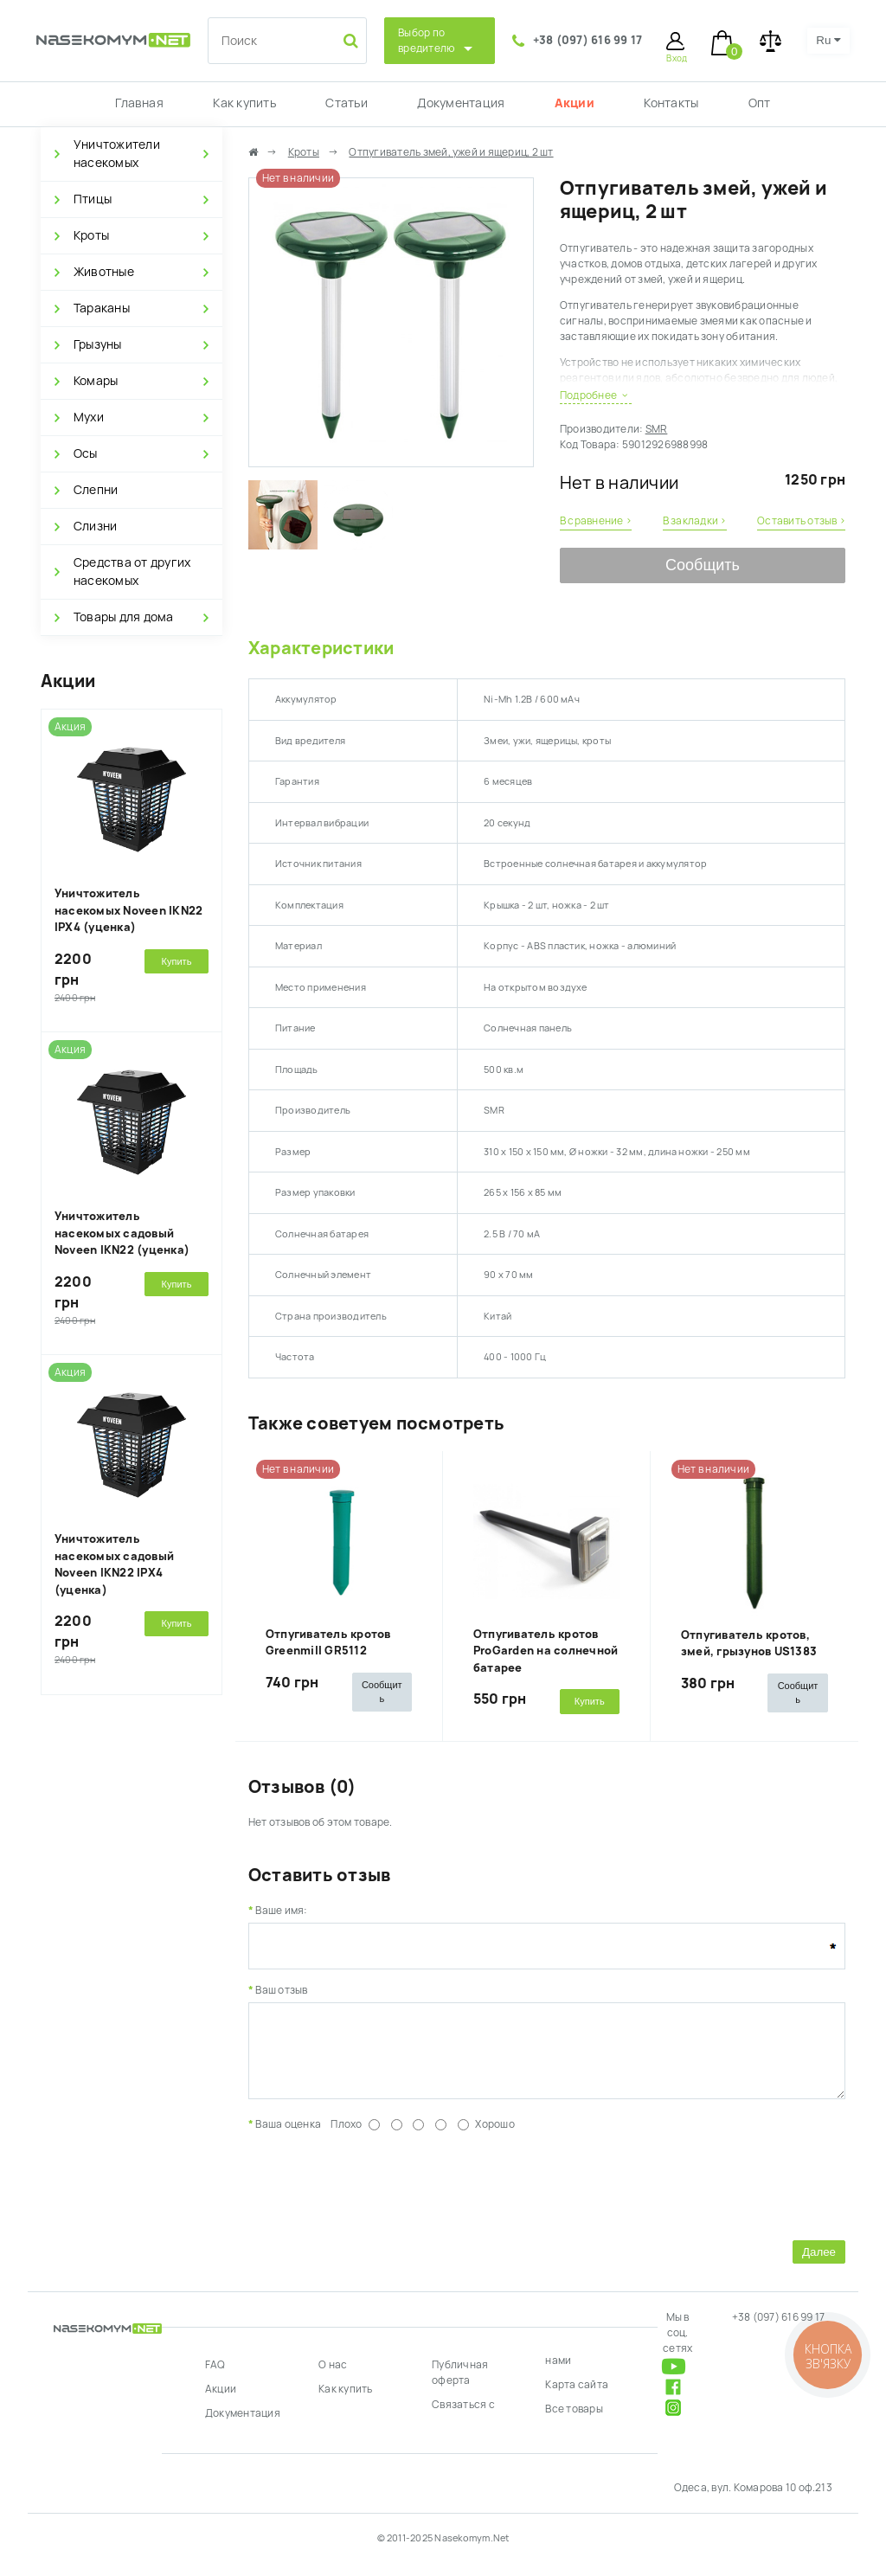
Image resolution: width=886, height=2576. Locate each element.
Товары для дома (124, 617)
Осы (86, 453)
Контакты (671, 103)
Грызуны (98, 344)
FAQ (215, 2378)
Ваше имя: (281, 1911)
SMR (656, 429)
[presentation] (379, 2196)
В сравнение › (596, 521)
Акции (574, 103)
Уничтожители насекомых (117, 153)
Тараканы (102, 308)
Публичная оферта (460, 2385)
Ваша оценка (288, 2137)
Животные (104, 271)
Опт (759, 103)
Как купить (244, 103)
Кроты (91, 235)
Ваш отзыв (281, 1990)
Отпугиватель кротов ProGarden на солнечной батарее (545, 1651)
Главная (139, 103)
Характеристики (321, 648)
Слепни (96, 490)
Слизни (95, 526)
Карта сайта (576, 2398)
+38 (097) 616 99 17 (588, 40)
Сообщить (702, 565)
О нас (332, 2378)
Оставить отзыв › (801, 521)
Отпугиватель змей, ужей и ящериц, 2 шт (451, 152)
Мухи (89, 417)
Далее (819, 2264)
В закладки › (695, 521)
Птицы (93, 199)
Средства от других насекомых (132, 571)
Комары (96, 381)
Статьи (346, 103)
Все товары (573, 2422)
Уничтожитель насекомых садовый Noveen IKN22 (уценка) (122, 1233)
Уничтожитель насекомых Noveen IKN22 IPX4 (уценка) (128, 910)
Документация (460, 103)
